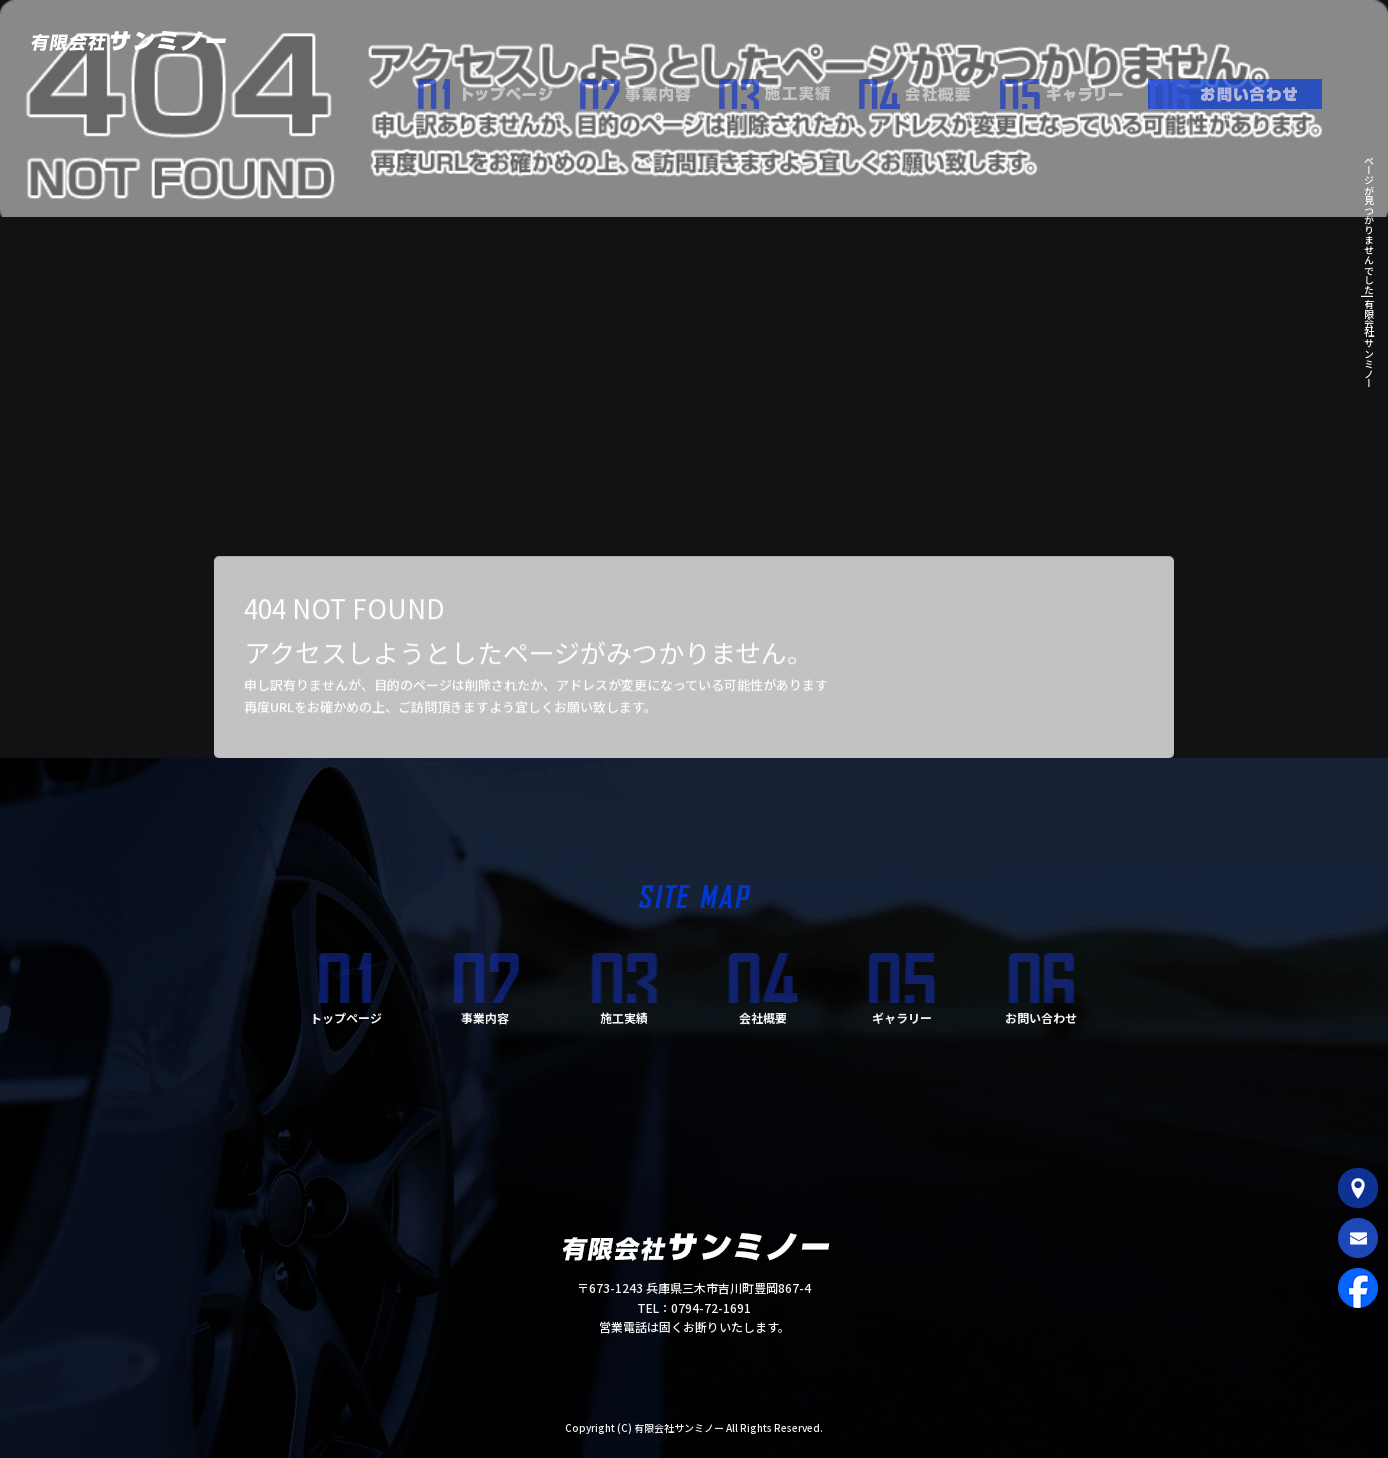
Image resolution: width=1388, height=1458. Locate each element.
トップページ (498, 89)
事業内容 (648, 89)
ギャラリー (1073, 89)
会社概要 (928, 89)
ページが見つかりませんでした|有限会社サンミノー (1368, 271)
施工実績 (788, 89)
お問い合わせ (1243, 89)
